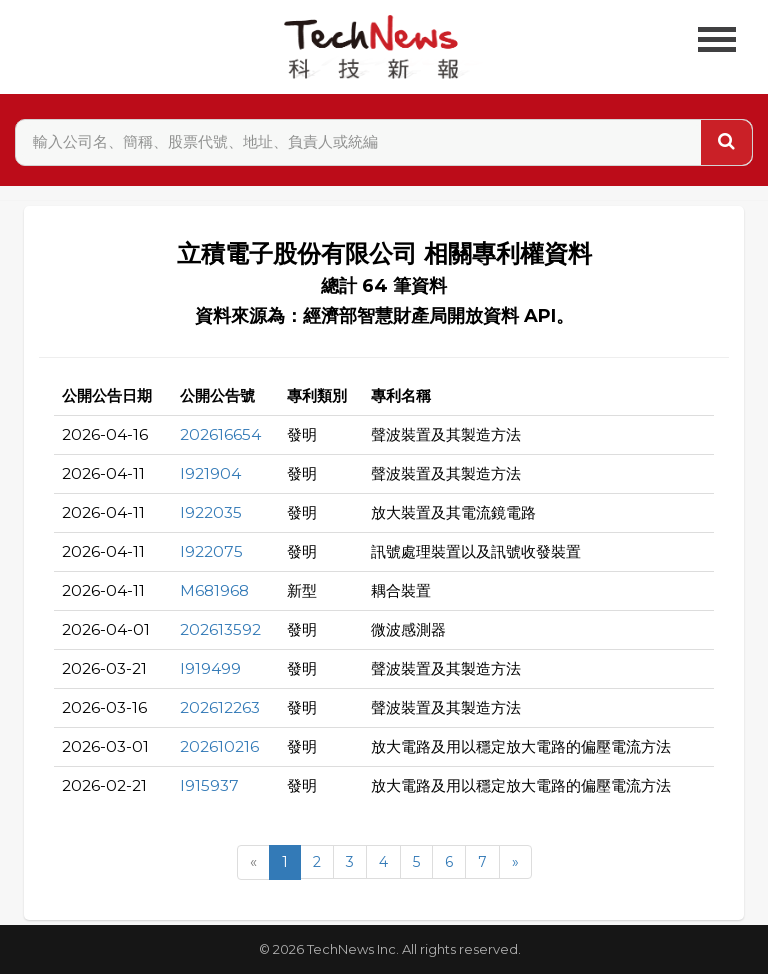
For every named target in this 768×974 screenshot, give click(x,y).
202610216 (219, 746)
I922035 (211, 512)
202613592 (220, 629)
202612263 (220, 707)
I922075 (211, 551)
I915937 (209, 785)
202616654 (220, 434)
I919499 (210, 668)
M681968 (214, 590)
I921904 (210, 473)
